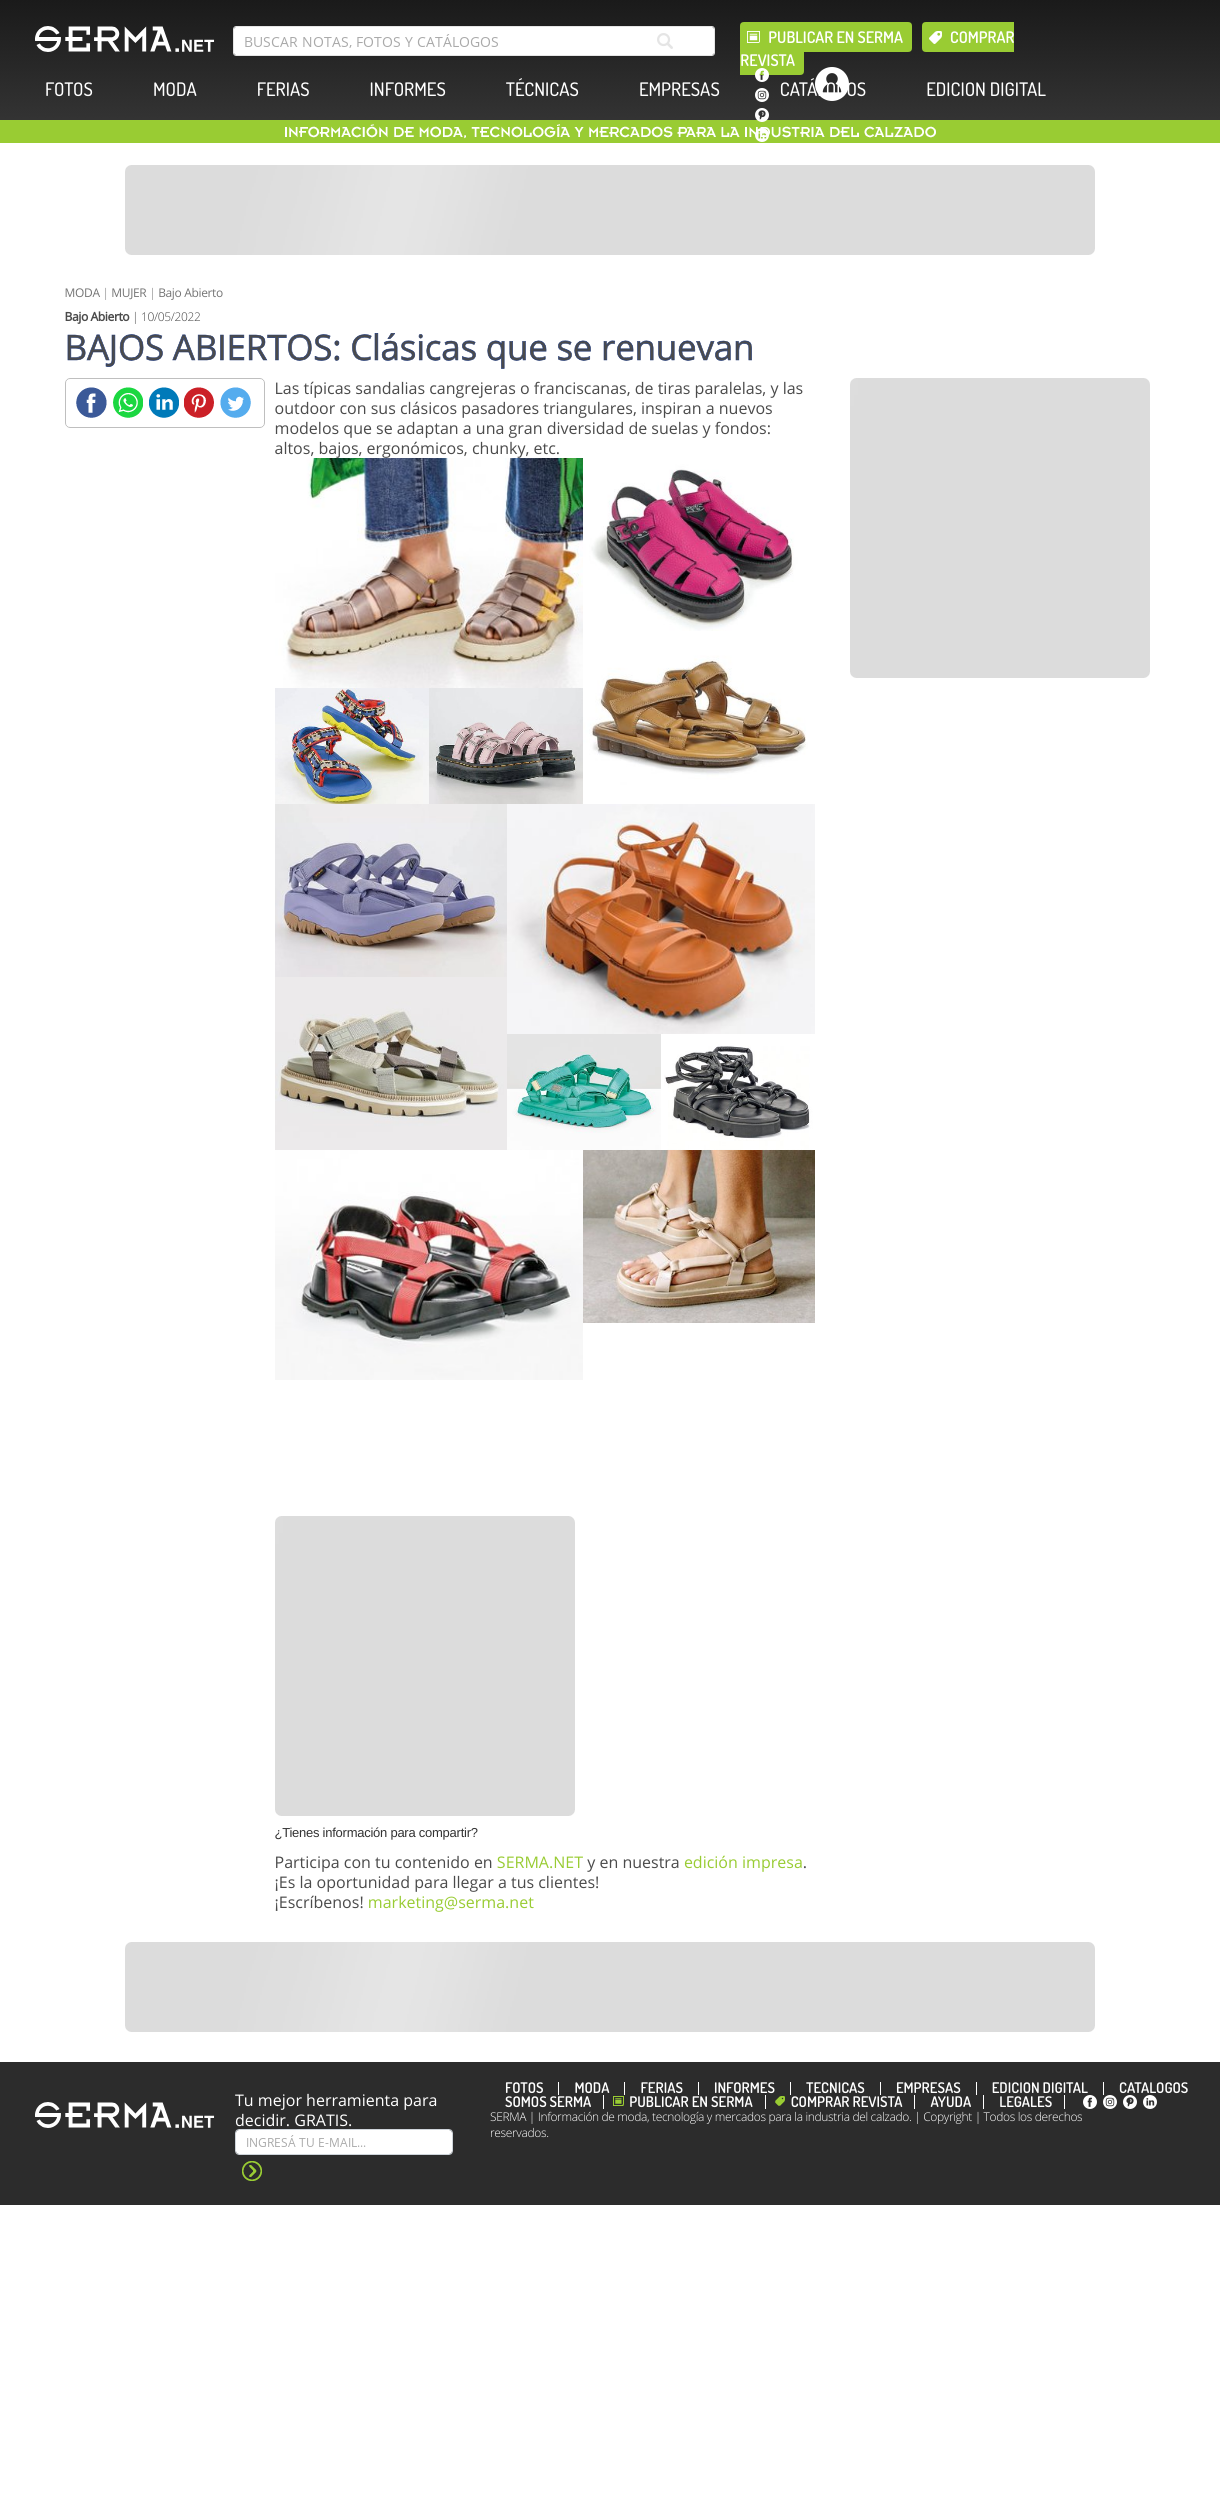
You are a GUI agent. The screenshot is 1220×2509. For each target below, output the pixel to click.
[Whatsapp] (127, 402)
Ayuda (950, 2102)
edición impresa (743, 1862)
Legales (1025, 2102)
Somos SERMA (548, 2102)
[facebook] (762, 75)
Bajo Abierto (190, 292)
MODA (175, 89)
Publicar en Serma (835, 37)
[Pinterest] (199, 402)
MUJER (128, 292)
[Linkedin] (163, 402)
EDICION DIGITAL (986, 89)
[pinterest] (762, 115)
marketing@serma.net (451, 1902)
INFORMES (408, 89)
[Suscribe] (344, 2142)
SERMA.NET (540, 1862)
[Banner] (610, 210)
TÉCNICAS (542, 89)
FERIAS (283, 89)
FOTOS (69, 89)
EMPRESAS (679, 89)
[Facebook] (91, 402)
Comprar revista (847, 2102)
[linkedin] (762, 135)
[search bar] (474, 41)
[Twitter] (235, 402)
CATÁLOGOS (823, 89)
